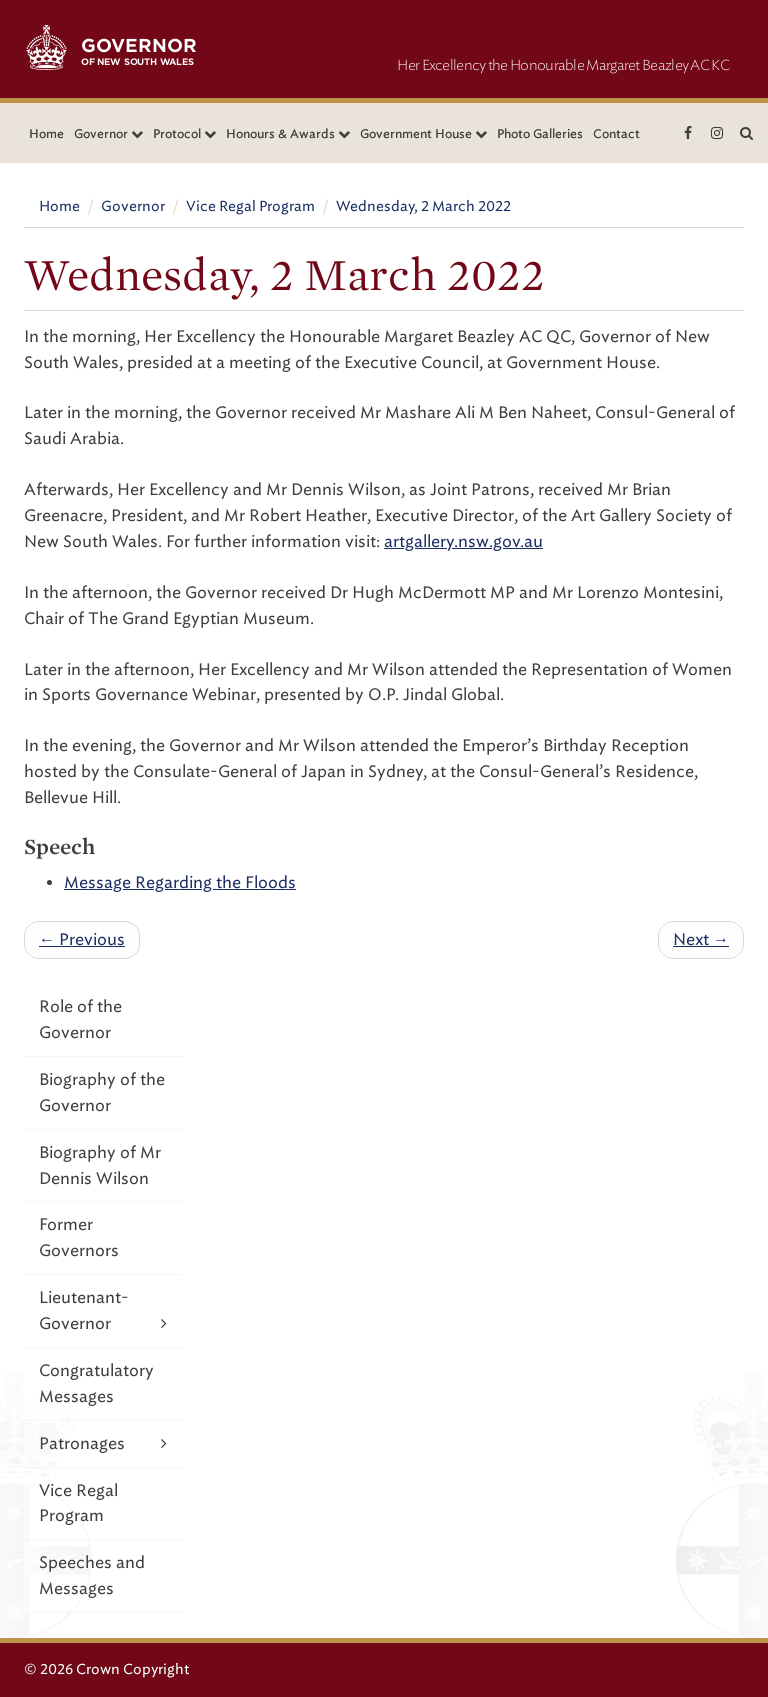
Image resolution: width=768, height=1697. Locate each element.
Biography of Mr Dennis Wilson (100, 1165)
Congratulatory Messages (96, 1383)
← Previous (82, 939)
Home (46, 133)
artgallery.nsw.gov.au (463, 541)
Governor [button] (108, 133)
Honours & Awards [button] (288, 133)
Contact (616, 133)
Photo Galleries (540, 133)
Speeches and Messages (92, 1575)
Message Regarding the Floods (180, 882)
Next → (701, 939)
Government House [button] (423, 133)
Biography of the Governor (102, 1092)
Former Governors (79, 1237)
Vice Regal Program (250, 206)
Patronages (103, 1443)
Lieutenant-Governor (103, 1312)
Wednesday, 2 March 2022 (423, 206)
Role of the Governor (80, 1019)
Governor (133, 206)
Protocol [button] (184, 133)
